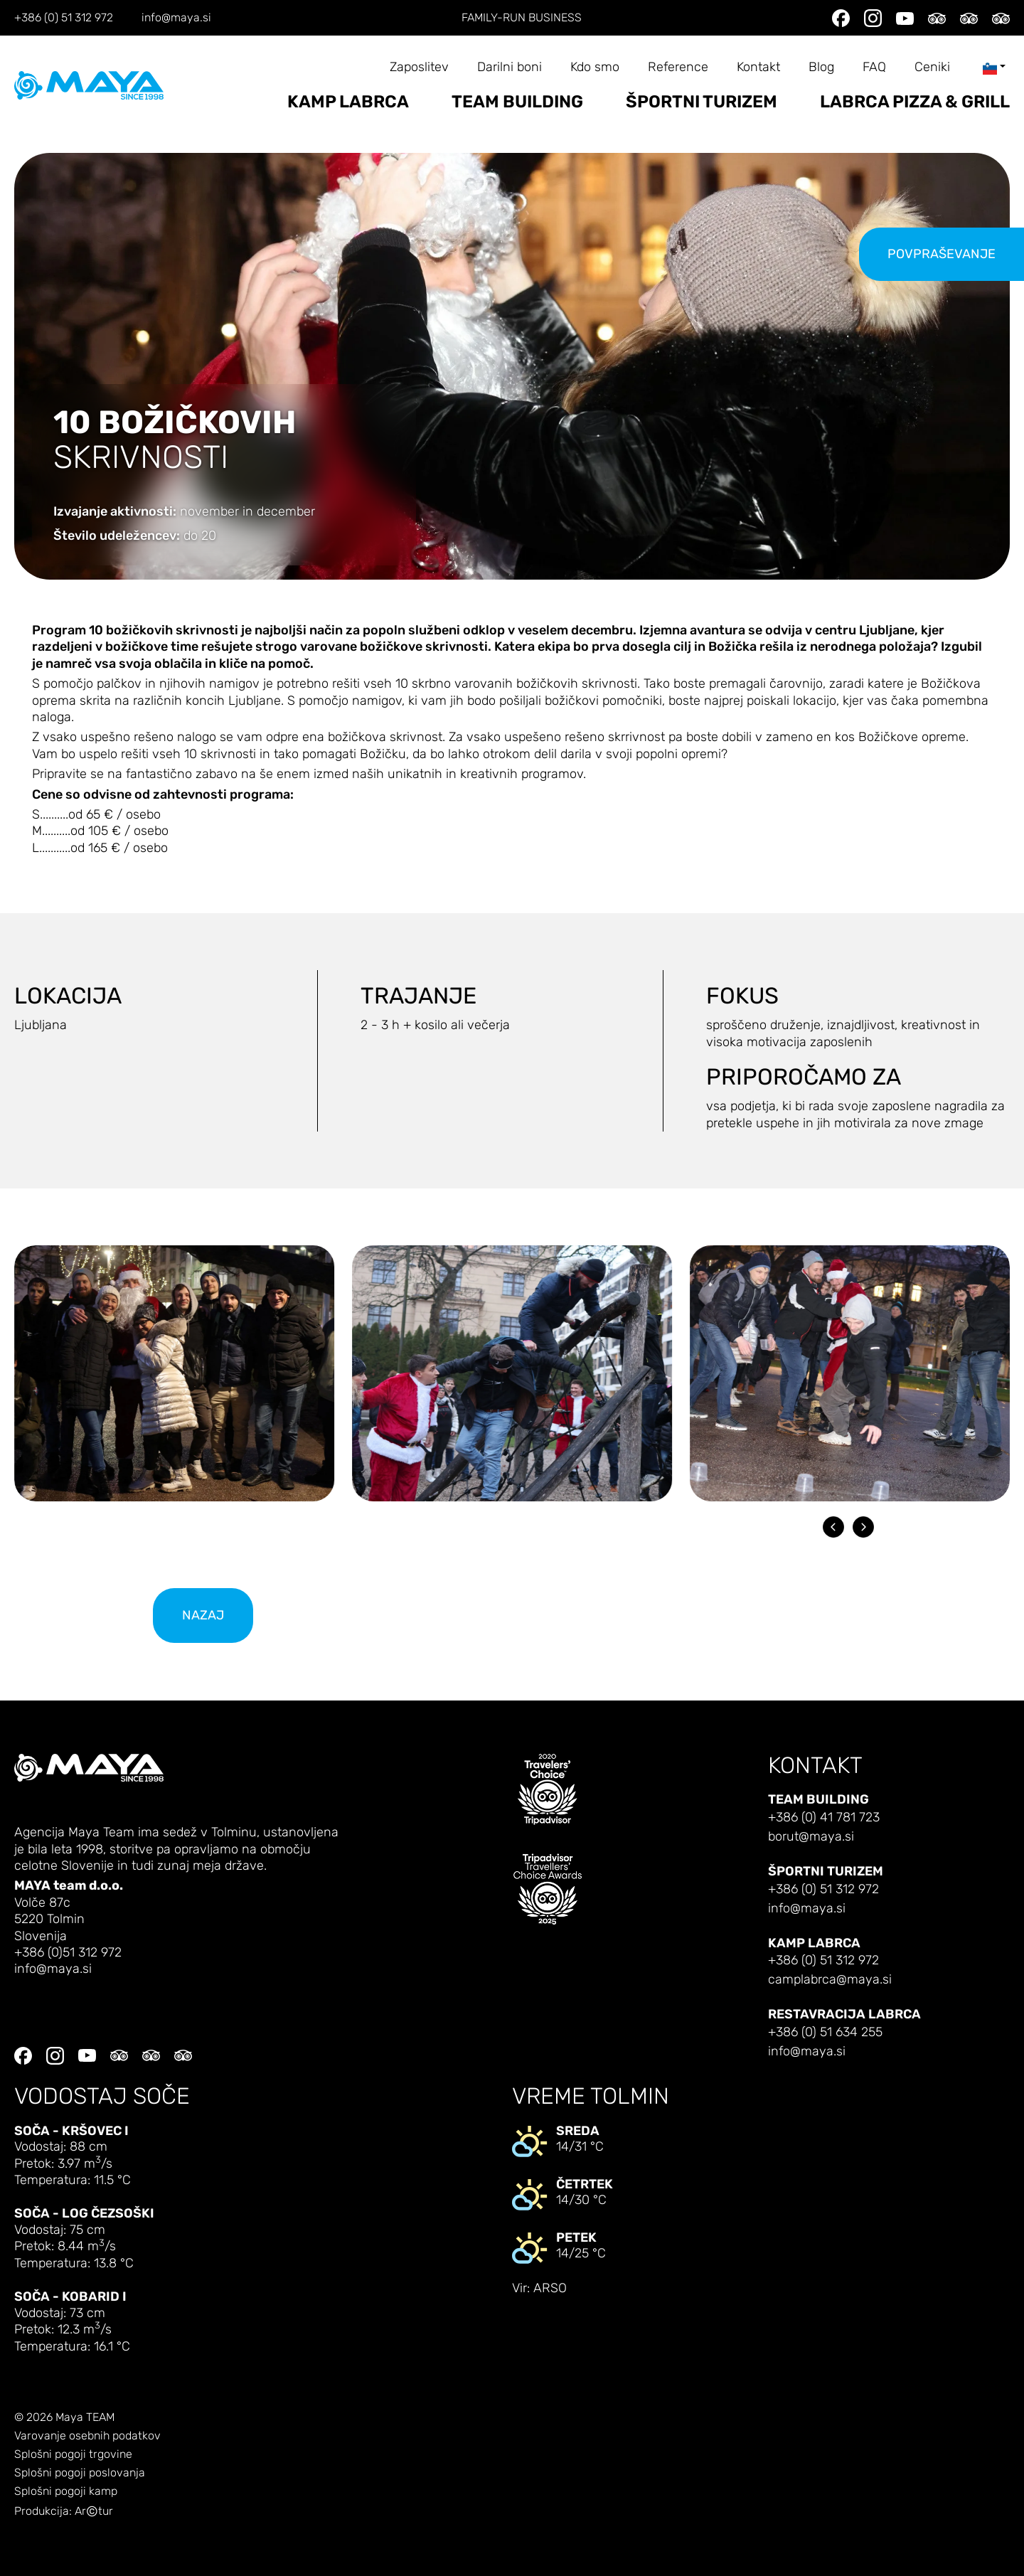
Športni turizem (701, 102)
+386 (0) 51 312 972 (63, 17)
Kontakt (758, 67)
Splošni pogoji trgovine (73, 2454)
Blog (821, 67)
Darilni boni (509, 67)
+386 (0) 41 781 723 (824, 1817)
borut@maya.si (811, 1836)
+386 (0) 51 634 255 (825, 2032)
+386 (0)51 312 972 (68, 1952)
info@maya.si (176, 17)
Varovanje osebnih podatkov (87, 2436)
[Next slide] (863, 1527)
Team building (517, 102)
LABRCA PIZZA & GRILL (915, 102)
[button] (174, 1373)
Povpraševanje (941, 254)
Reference (678, 67)
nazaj (203, 1615)
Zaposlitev (419, 67)
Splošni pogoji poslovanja (79, 2473)
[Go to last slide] (833, 1527)
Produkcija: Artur (63, 2511)
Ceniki (932, 67)
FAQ (874, 67)
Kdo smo (594, 67)
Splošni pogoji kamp (65, 2491)
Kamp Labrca (348, 102)
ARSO (550, 2288)
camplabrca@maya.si (830, 1979)
